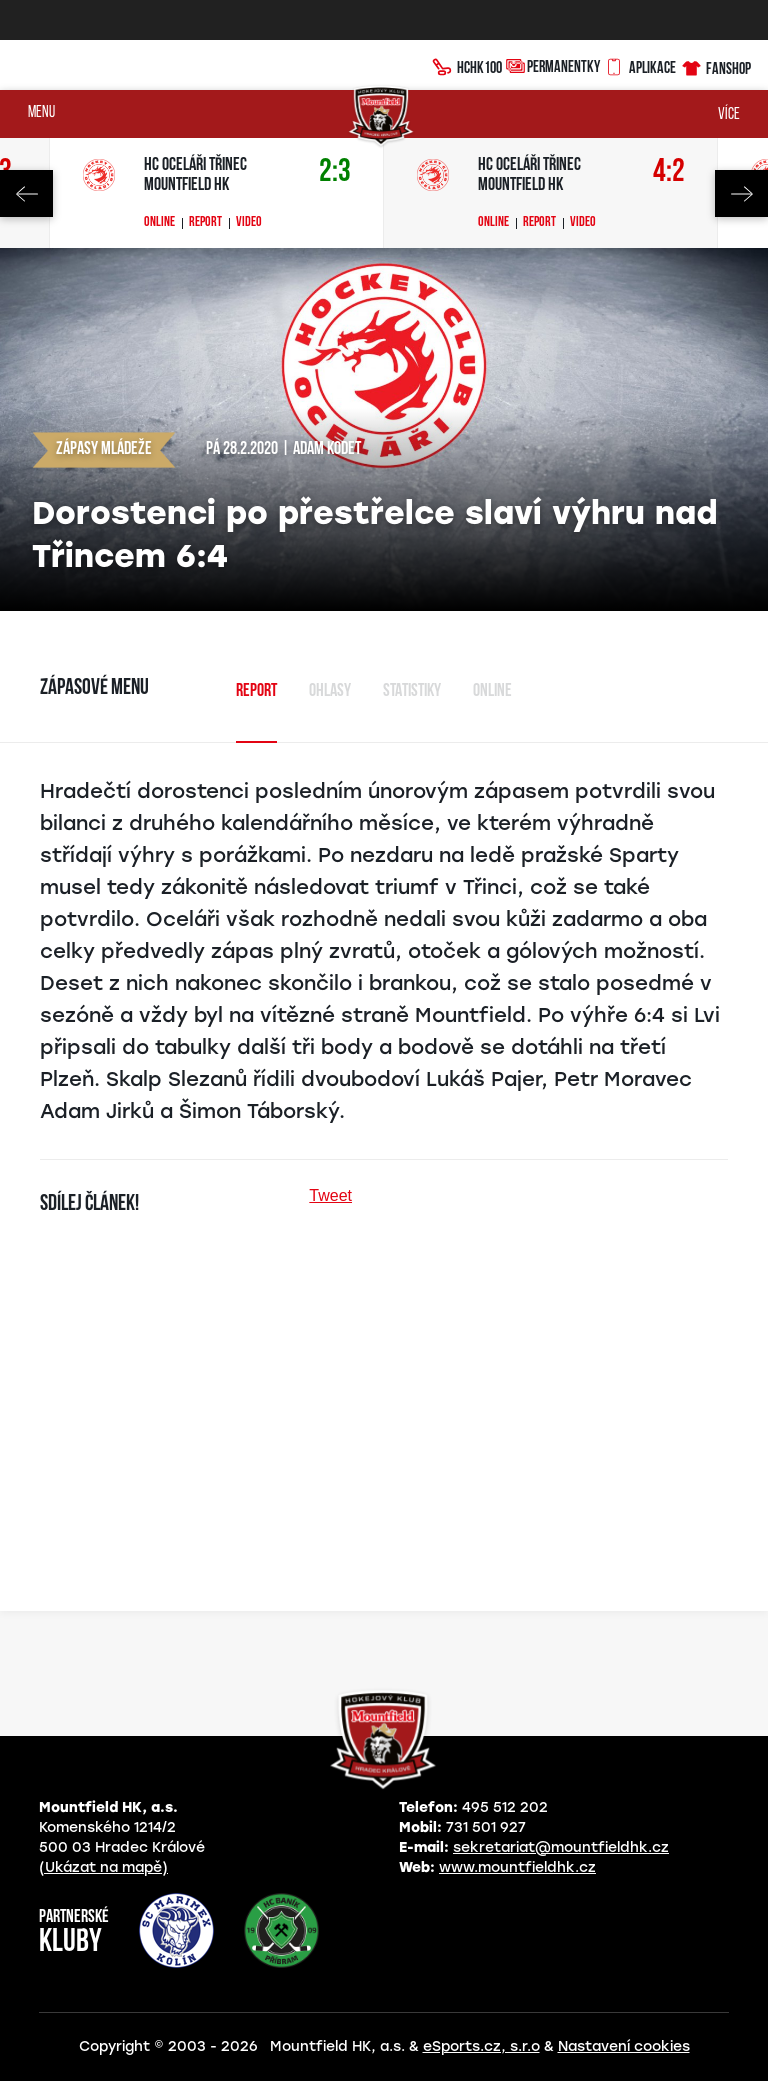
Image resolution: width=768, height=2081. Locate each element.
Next (741, 193)
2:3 (335, 172)
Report (205, 223)
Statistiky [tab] (412, 691)
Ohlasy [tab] (330, 691)
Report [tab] (256, 691)
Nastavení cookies (624, 2046)
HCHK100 (467, 65)
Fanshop (715, 65)
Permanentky (553, 65)
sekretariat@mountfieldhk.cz (561, 1847)
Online (159, 223)
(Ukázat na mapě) (103, 1867)
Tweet (330, 1195)
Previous (26, 193)
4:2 (669, 172)
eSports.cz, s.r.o (481, 2046)
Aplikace (640, 65)
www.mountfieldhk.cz (517, 1867)
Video (249, 223)
